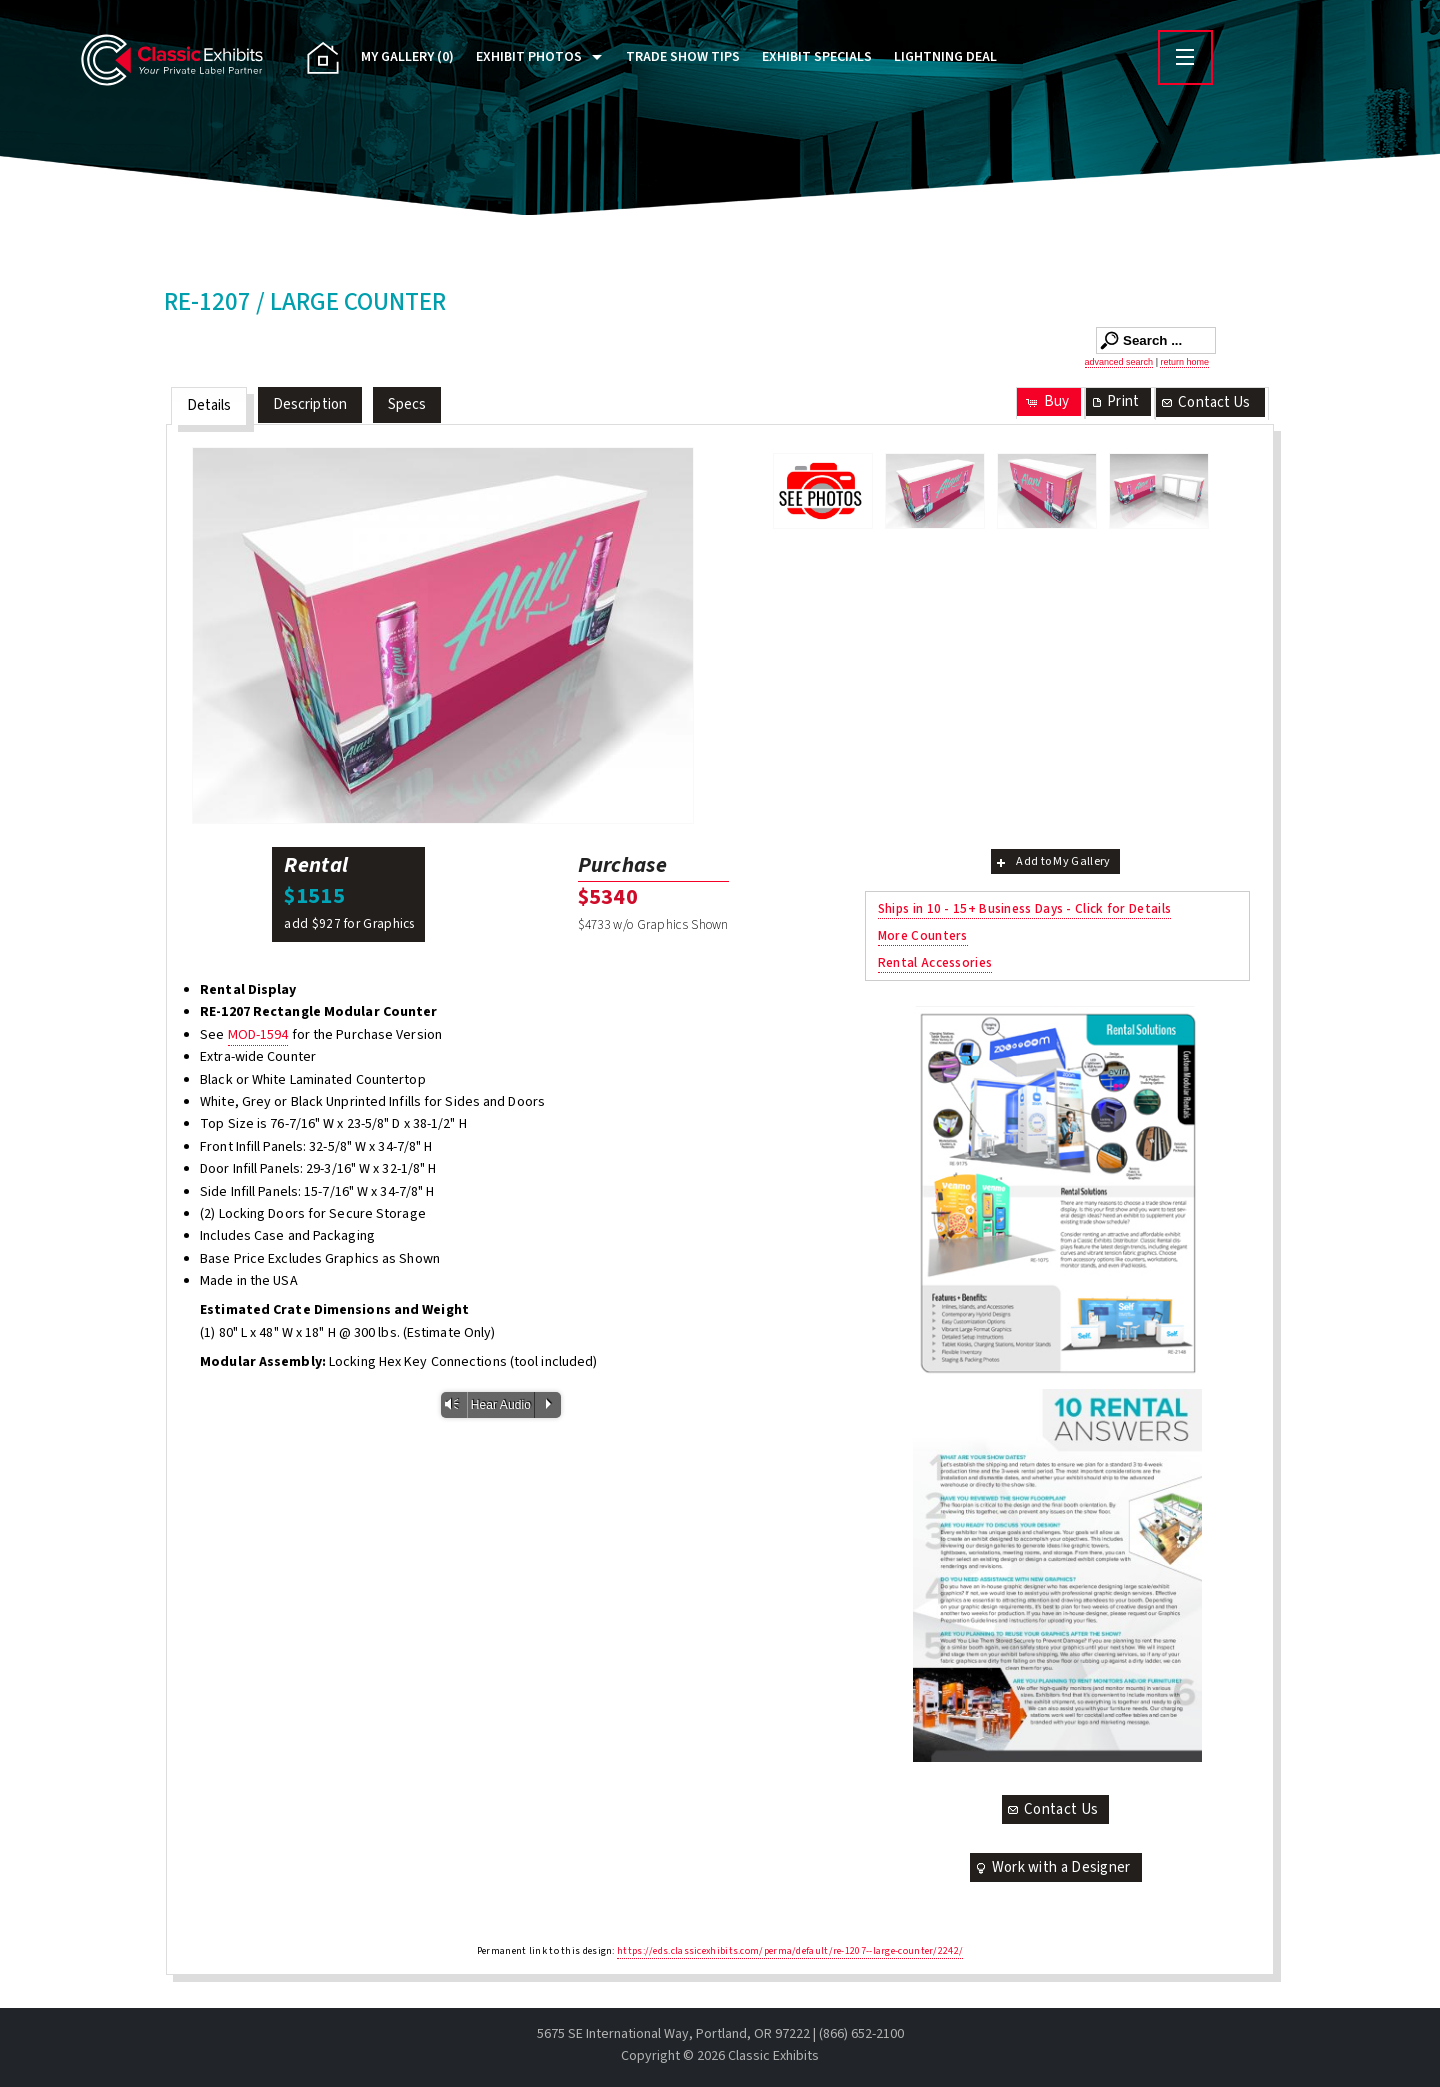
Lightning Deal (945, 57)
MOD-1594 (258, 1035)
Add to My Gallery (1051, 861)
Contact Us (1205, 402)
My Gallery (407, 57)
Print (1114, 401)
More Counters (923, 935)
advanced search (1119, 362)
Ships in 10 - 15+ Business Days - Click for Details (1024, 908)
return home (1184, 362)
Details (209, 405)
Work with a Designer (1052, 1867)
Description (310, 404)
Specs (407, 404)
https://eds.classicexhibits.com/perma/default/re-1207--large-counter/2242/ (790, 1951)
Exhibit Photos (529, 57)
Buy (1046, 401)
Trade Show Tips (683, 57)
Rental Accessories (935, 962)
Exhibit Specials (817, 57)
